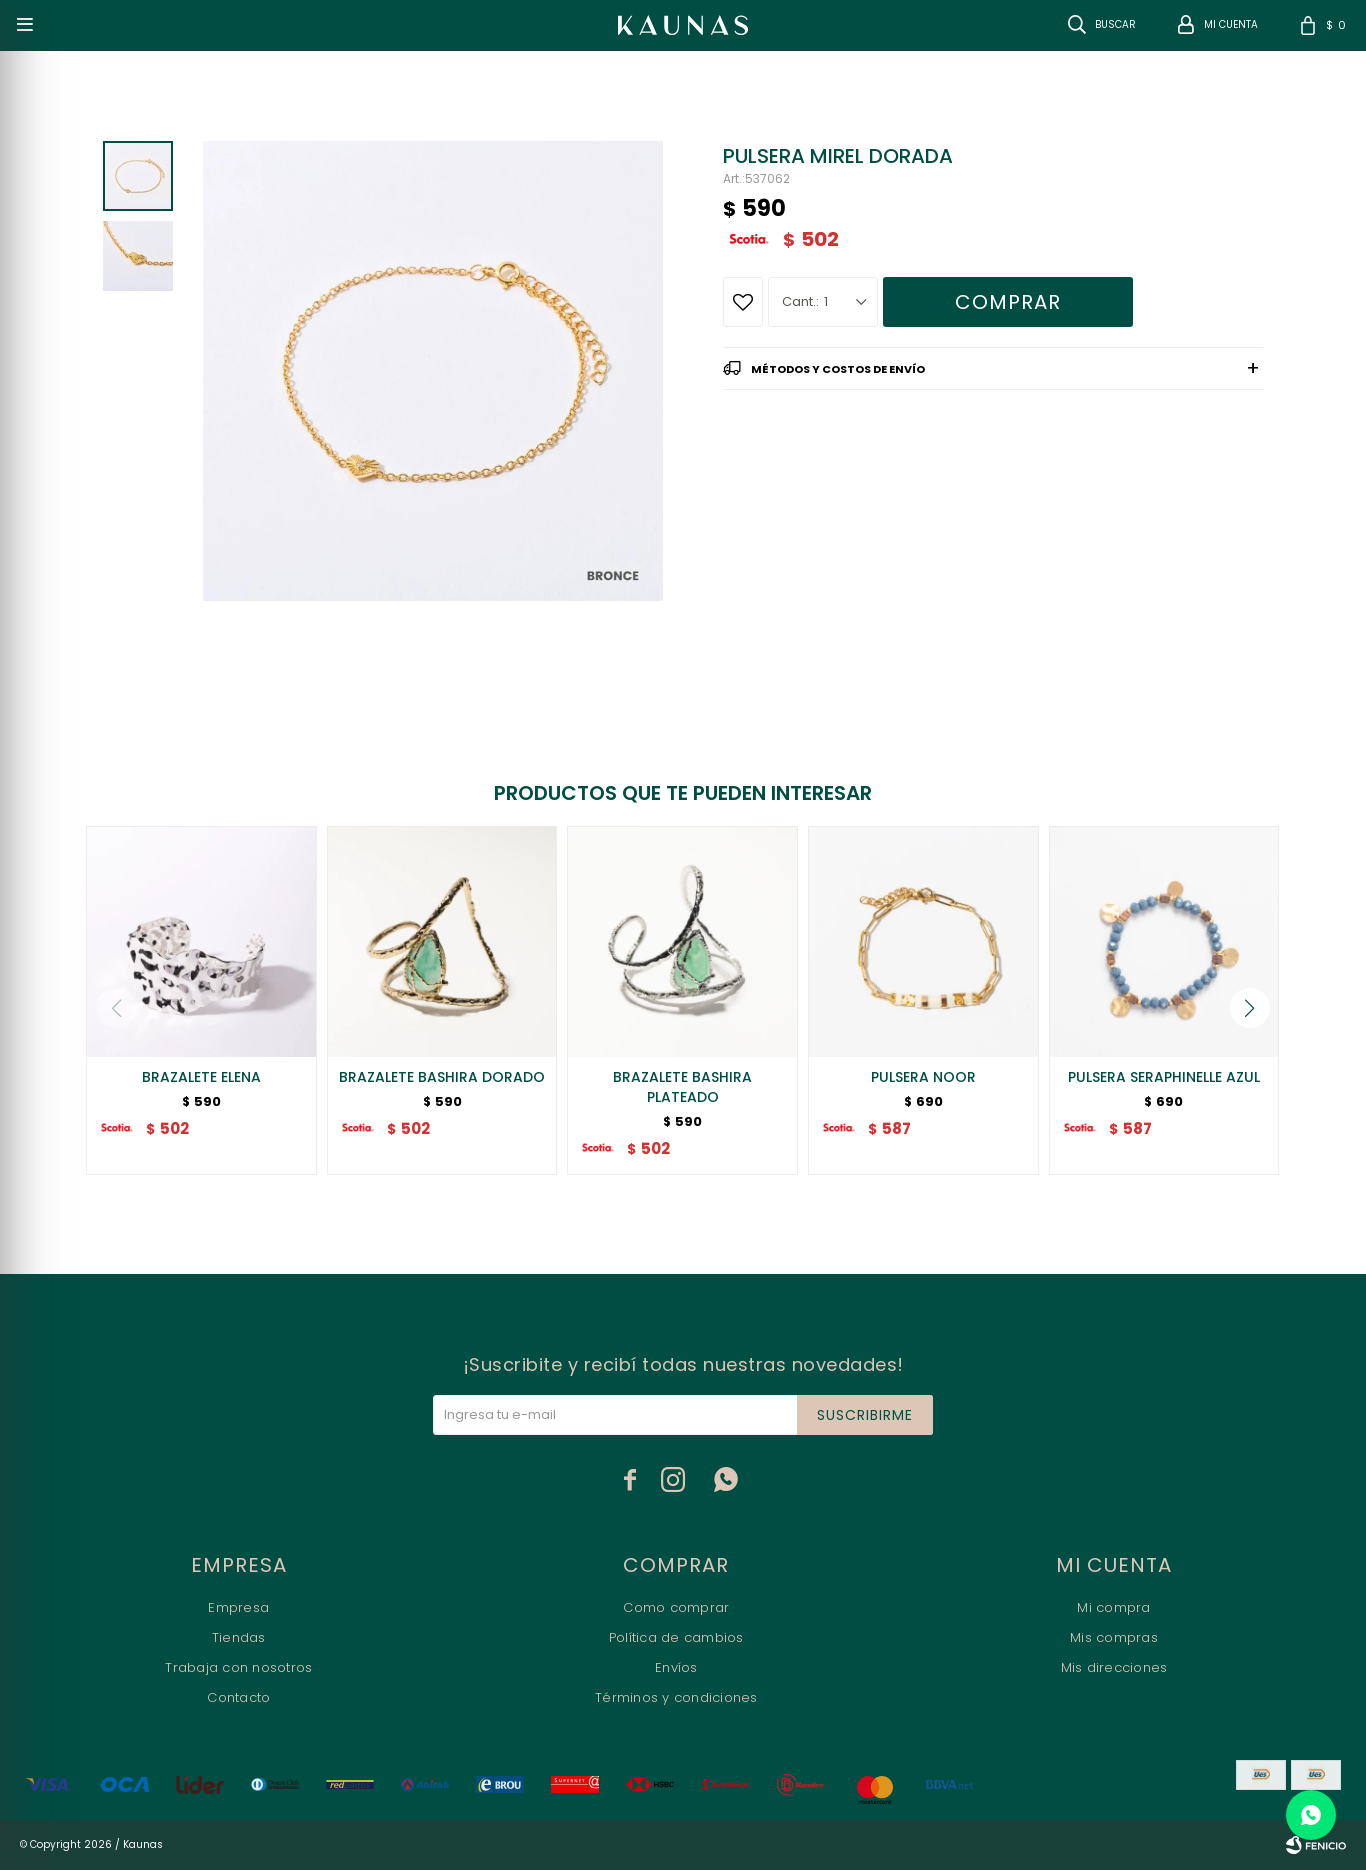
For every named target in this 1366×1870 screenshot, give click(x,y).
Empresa (238, 1607)
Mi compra (1113, 1607)
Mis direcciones (1114, 1667)
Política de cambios (676, 1637)
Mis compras (1114, 1637)
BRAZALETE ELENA (201, 1077)
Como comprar (676, 1607)
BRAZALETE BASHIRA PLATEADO (682, 1087)
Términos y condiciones (676, 1697)
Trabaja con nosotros (238, 1667)
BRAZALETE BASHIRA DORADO (442, 1077)
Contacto (238, 1697)
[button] (1250, 1008)
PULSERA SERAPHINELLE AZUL (1164, 1077)
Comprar (1008, 302)
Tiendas (239, 1637)
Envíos (676, 1667)
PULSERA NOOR (923, 1077)
